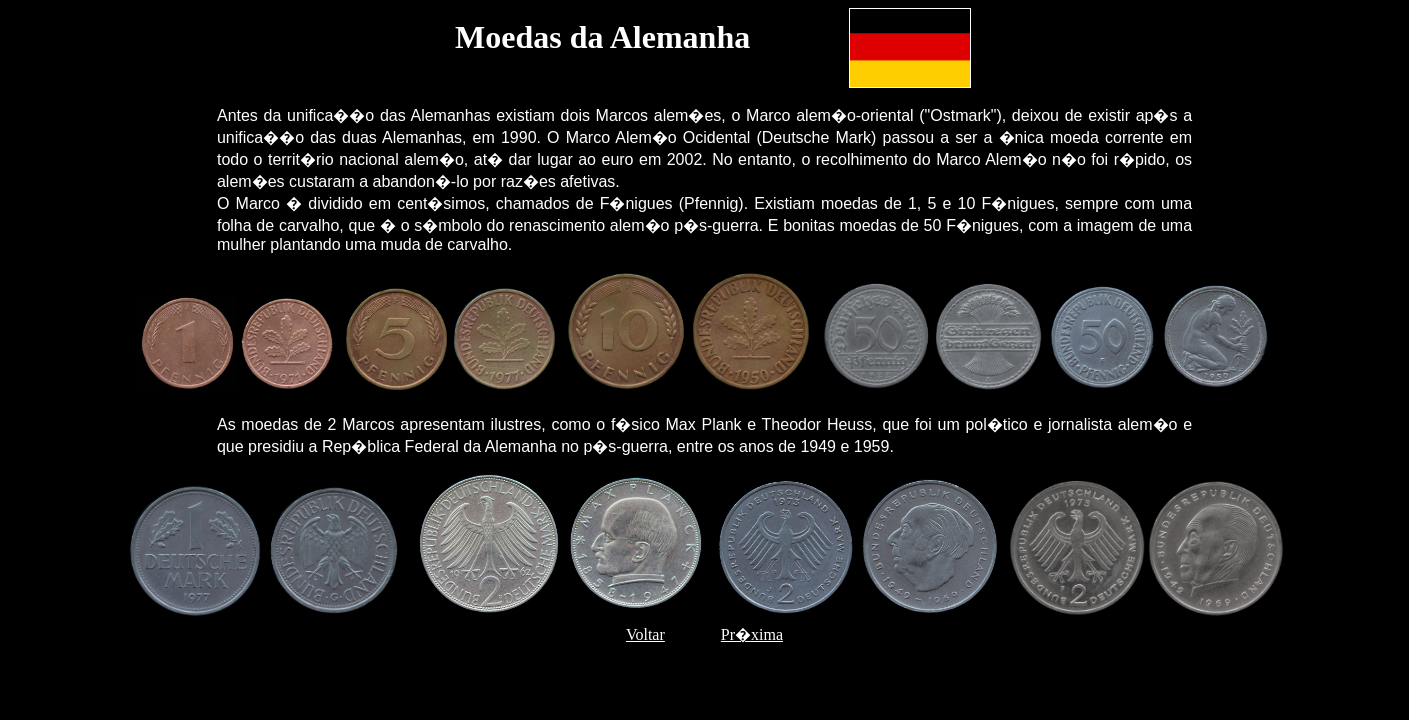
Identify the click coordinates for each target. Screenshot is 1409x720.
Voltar (645, 634)
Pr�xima (752, 634)
